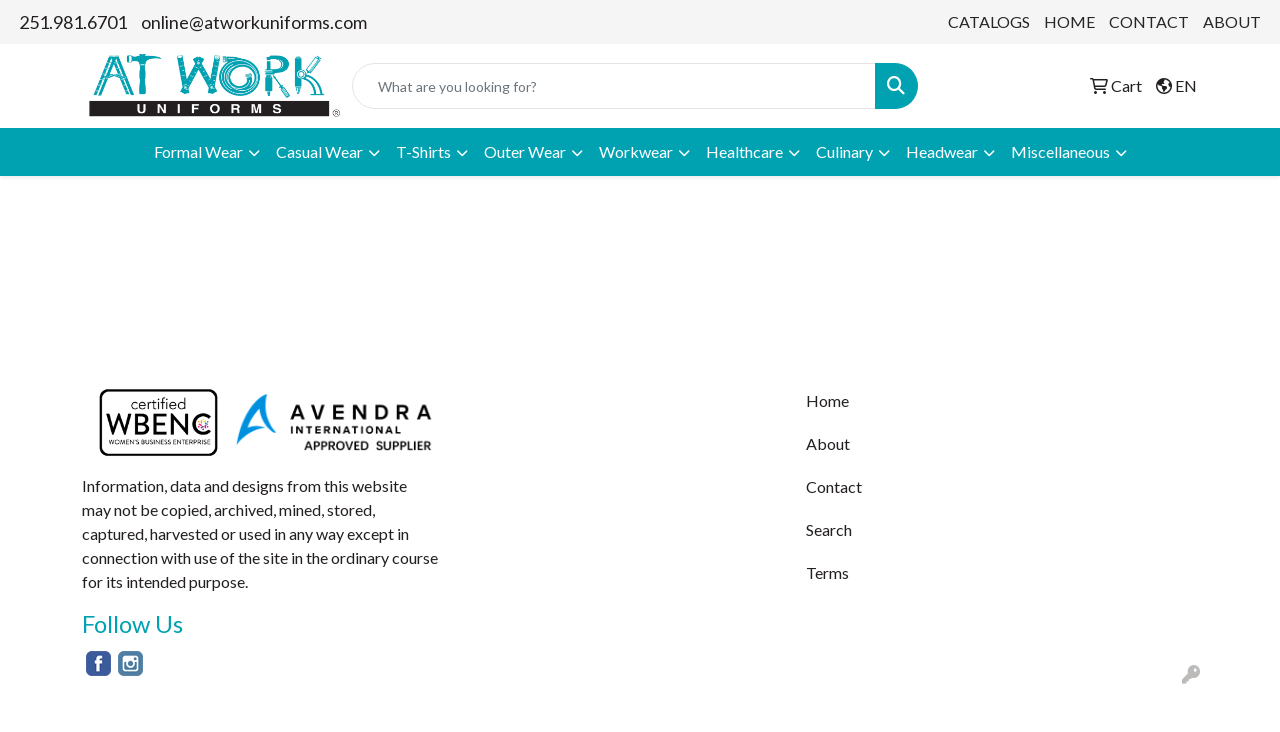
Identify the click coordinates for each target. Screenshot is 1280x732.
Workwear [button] (636, 151)
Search (829, 529)
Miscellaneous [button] (1060, 151)
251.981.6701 (73, 22)
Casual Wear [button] (319, 151)
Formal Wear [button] (198, 151)
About (828, 443)
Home (827, 400)
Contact (834, 486)
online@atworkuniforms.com (254, 22)
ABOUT (1232, 21)
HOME (1069, 21)
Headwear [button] (942, 151)
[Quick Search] (614, 86)
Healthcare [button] (744, 151)
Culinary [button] (844, 151)
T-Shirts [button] (423, 151)
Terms (827, 572)
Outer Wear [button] (525, 151)
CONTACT (1149, 21)
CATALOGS (989, 21)
